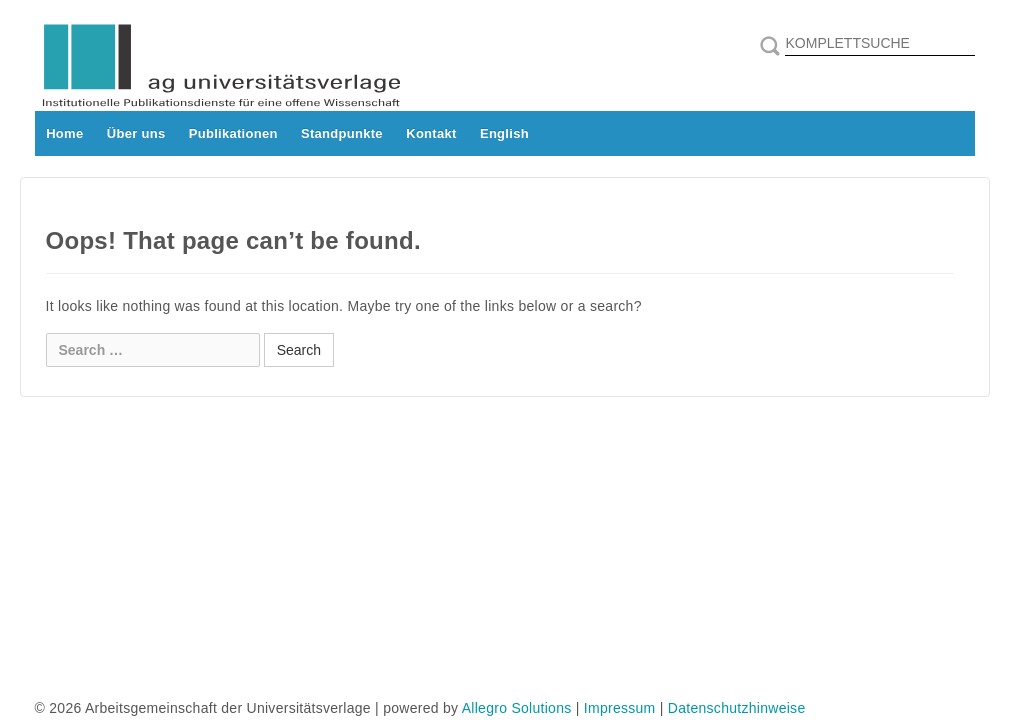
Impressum (620, 708)
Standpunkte (342, 133)
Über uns (136, 133)
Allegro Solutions (517, 708)
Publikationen (233, 133)
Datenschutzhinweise (737, 708)
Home (64, 133)
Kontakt (431, 133)
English (504, 133)
